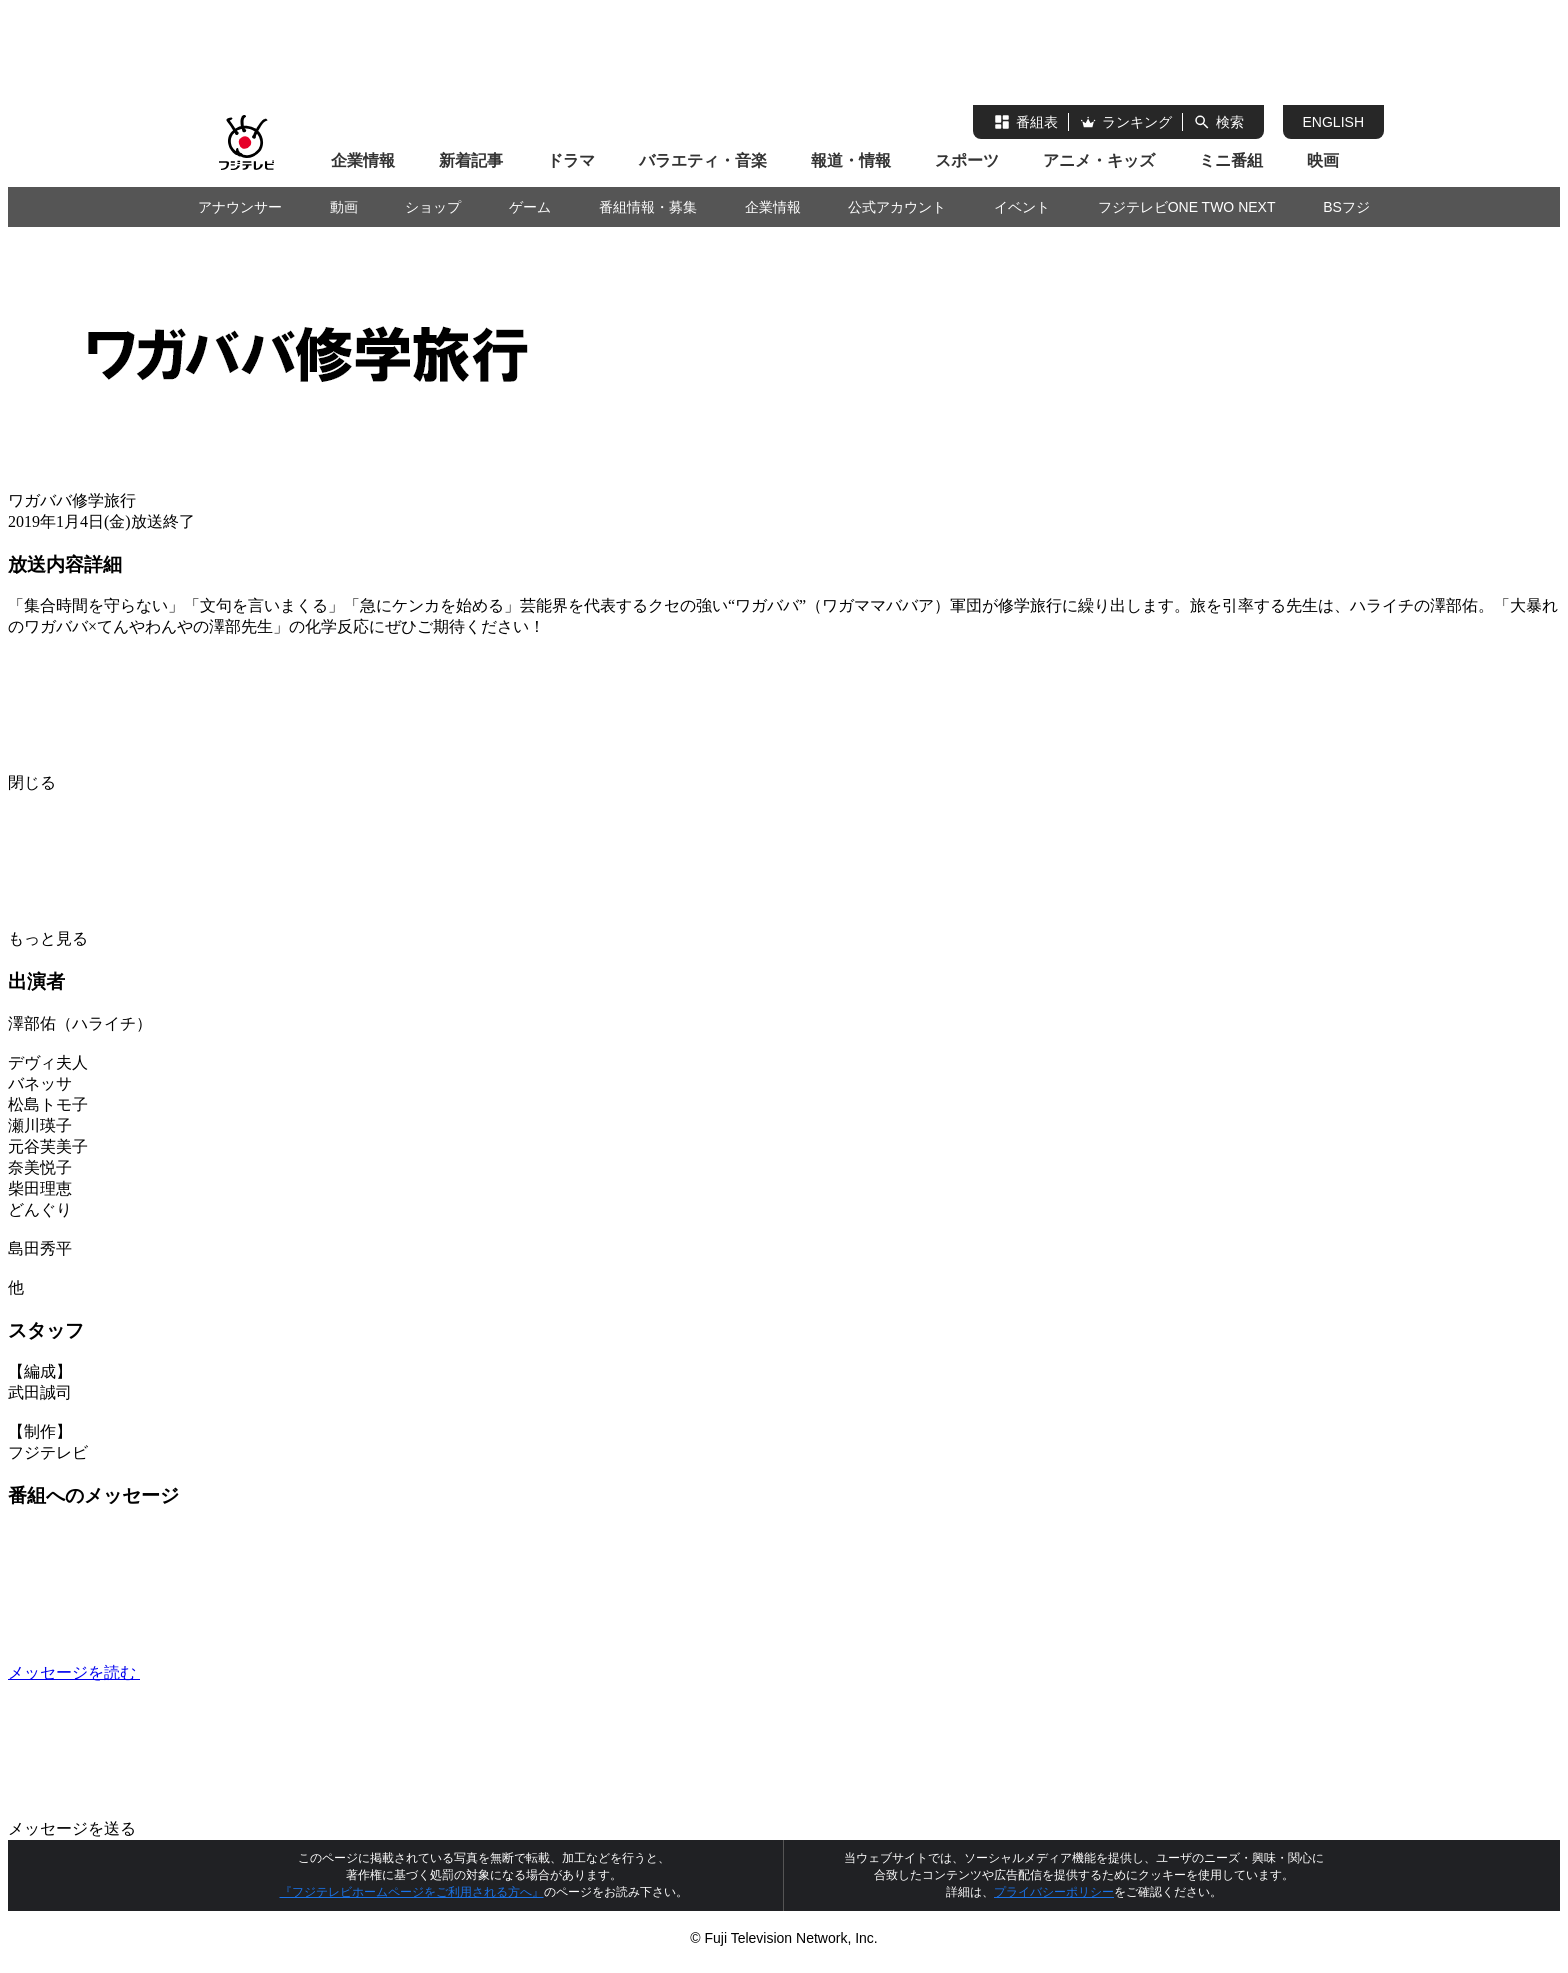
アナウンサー (240, 207)
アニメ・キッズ (1099, 160)
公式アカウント (897, 207)
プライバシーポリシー (1054, 1892)
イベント (1022, 207)
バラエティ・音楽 (703, 160)
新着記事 (471, 160)
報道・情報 (851, 160)
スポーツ (967, 160)
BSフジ (1346, 207)
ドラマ (571, 160)
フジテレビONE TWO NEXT (1187, 207)
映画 (1323, 160)
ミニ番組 (1231, 160)
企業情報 (363, 160)
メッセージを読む (224, 1672)
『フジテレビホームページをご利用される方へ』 (412, 1892)
